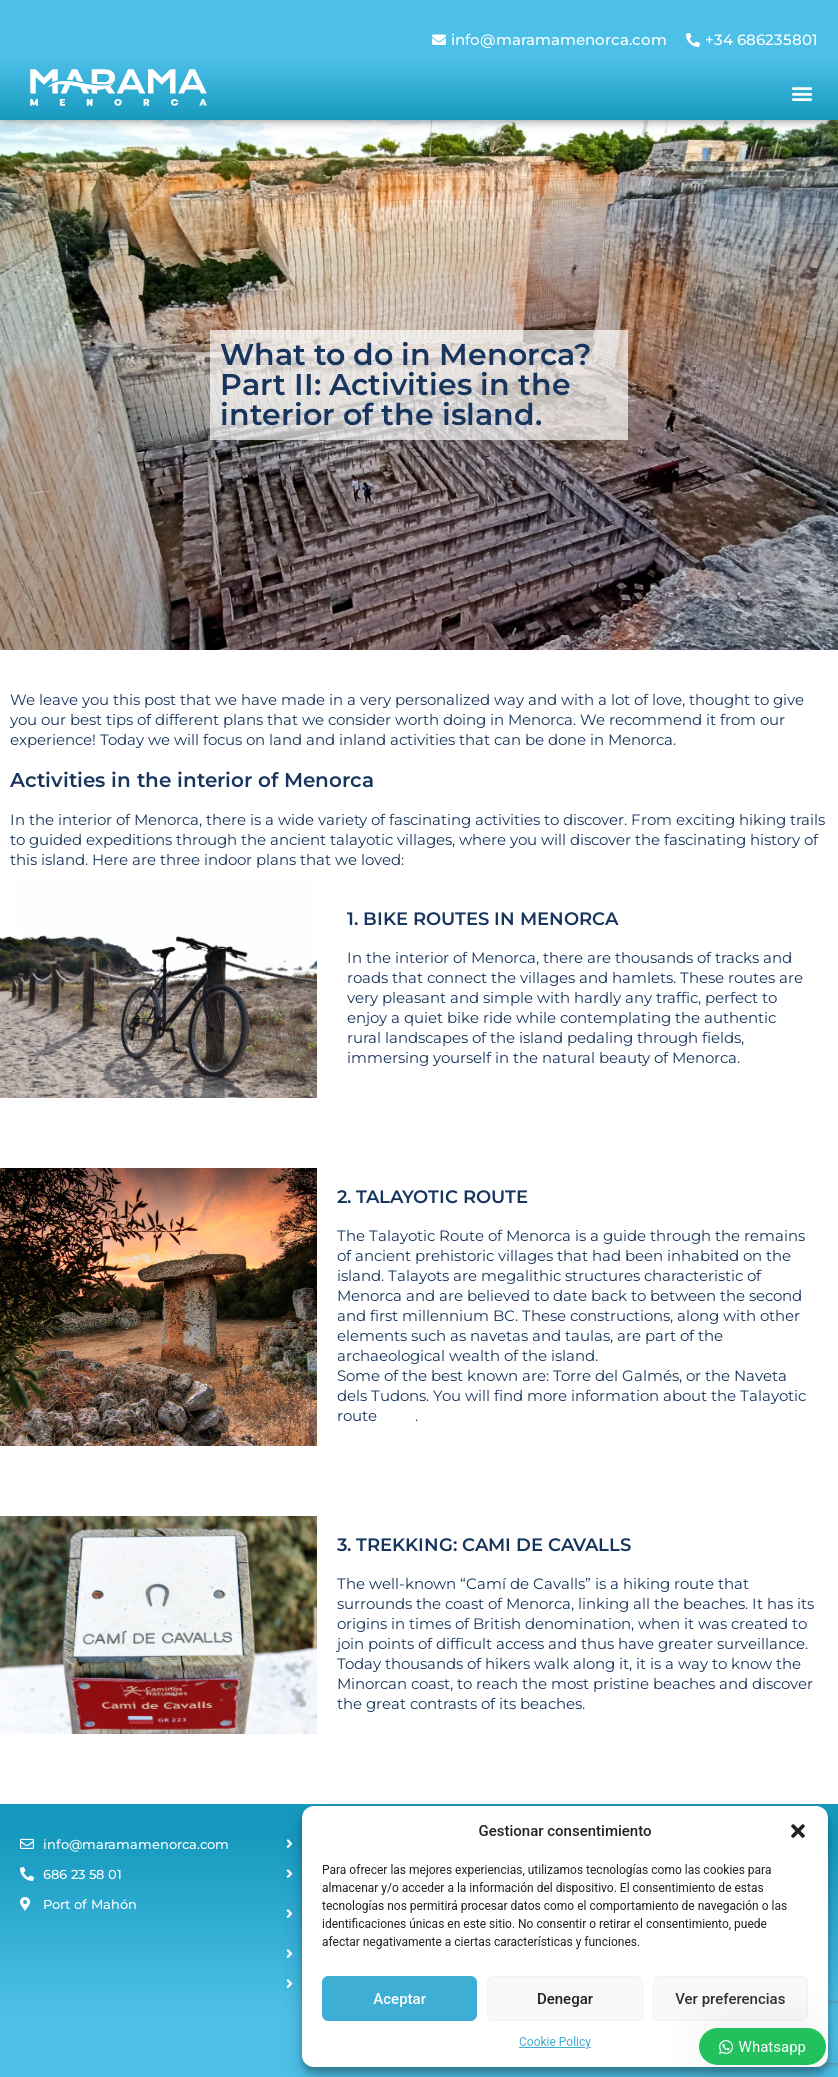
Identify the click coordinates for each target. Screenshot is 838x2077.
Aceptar (399, 1999)
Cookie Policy (555, 2042)
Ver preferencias (730, 1999)
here (398, 1415)
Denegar (565, 1999)
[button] (798, 1831)
